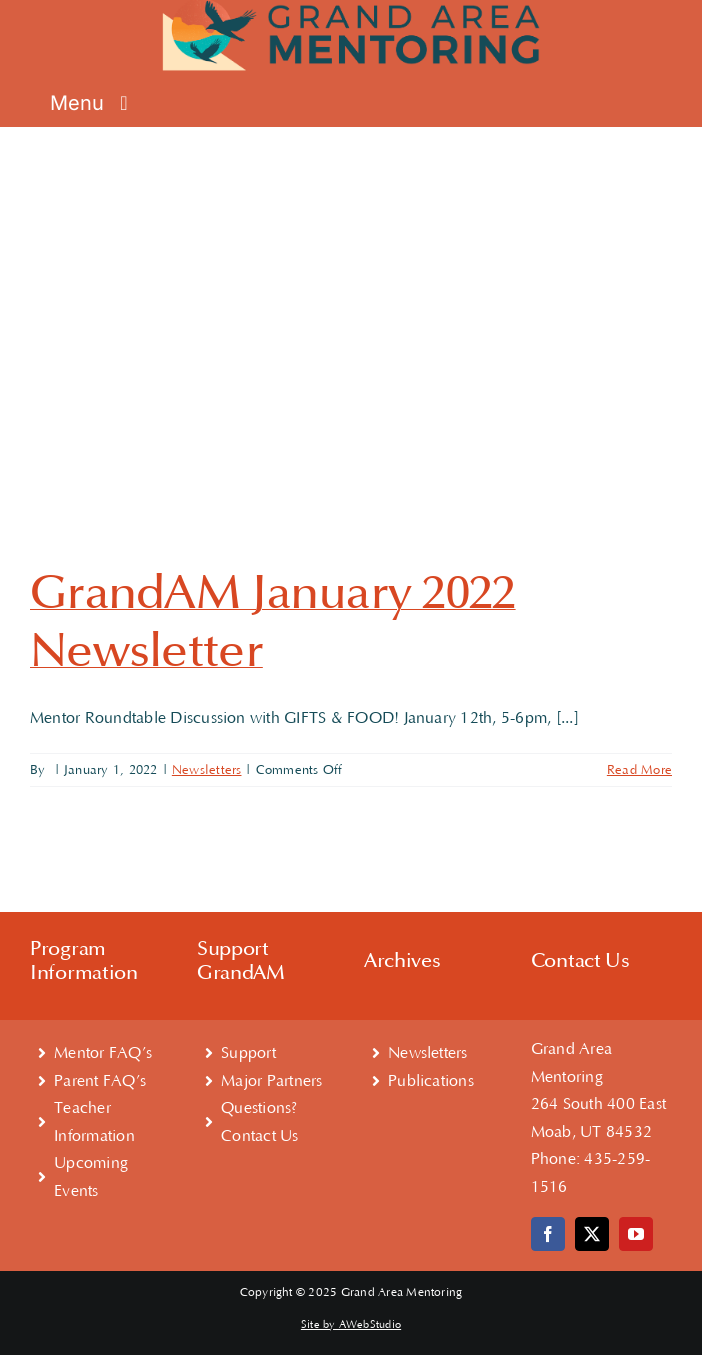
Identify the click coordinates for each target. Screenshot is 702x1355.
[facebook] (548, 1234)
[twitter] (592, 1234)
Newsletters (207, 770)
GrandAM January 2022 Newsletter (273, 622)
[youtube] (636, 1234)
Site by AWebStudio (351, 1325)
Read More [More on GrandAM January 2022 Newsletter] (639, 770)
